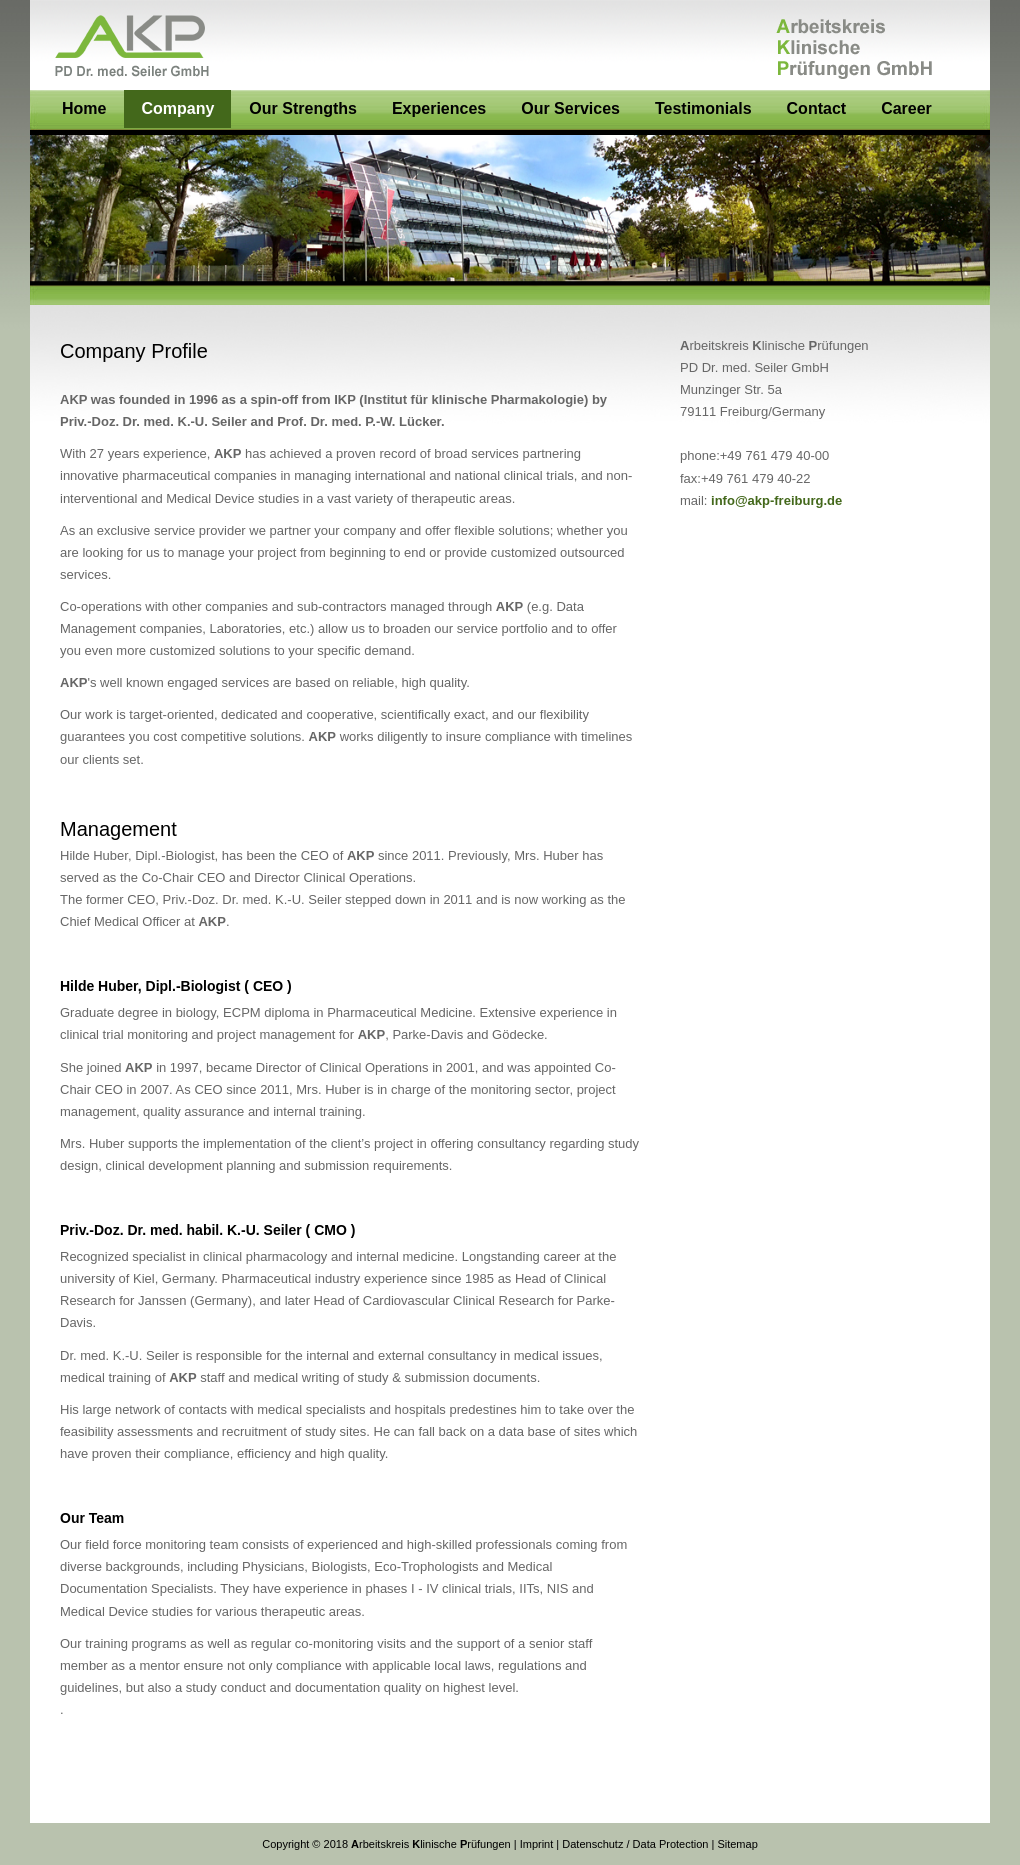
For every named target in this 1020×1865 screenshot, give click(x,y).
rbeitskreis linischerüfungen (429, 1844)
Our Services (570, 108)
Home (84, 108)
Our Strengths (303, 108)
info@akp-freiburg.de (776, 500)
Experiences (439, 108)
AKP (510, 45)
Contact (817, 108)
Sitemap (737, 1844)
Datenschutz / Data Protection (635, 1844)
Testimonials (703, 108)
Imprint (537, 1844)
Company (177, 108)
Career (906, 108)
